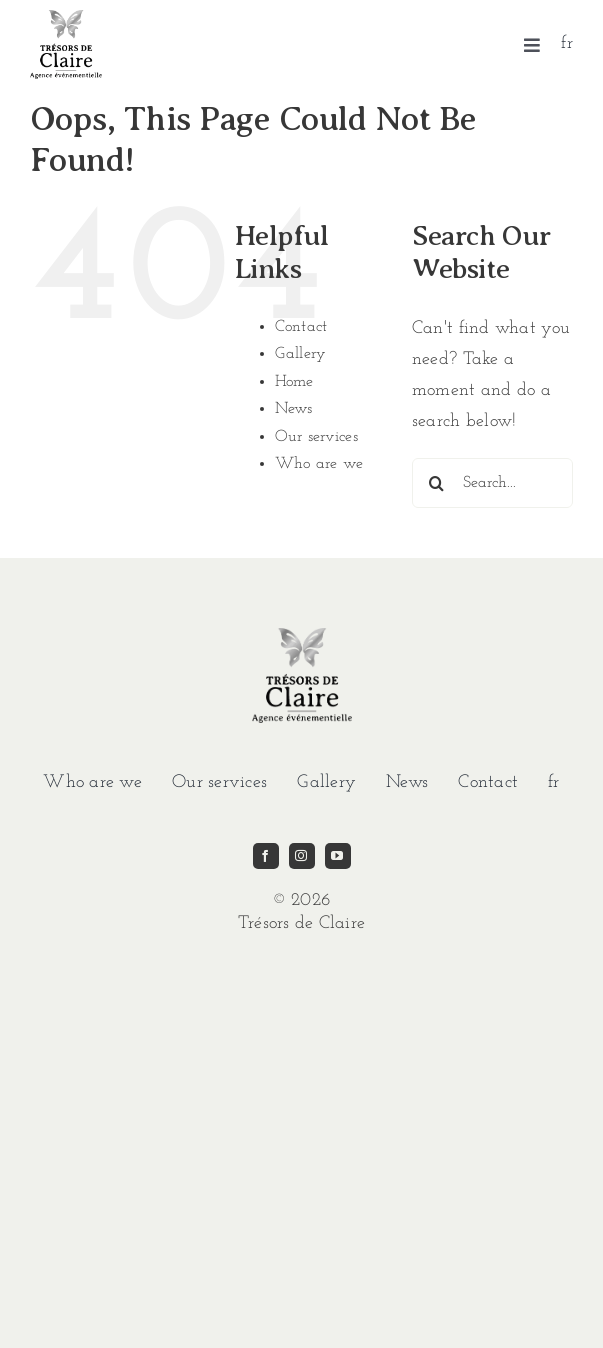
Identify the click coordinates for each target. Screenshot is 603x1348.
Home (294, 382)
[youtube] (338, 856)
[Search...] (492, 483)
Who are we (319, 464)
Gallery (301, 354)
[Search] (437, 483)
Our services (316, 437)
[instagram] (302, 856)
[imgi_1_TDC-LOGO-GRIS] (66, 18)
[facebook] (266, 856)
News (294, 409)
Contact (301, 327)
